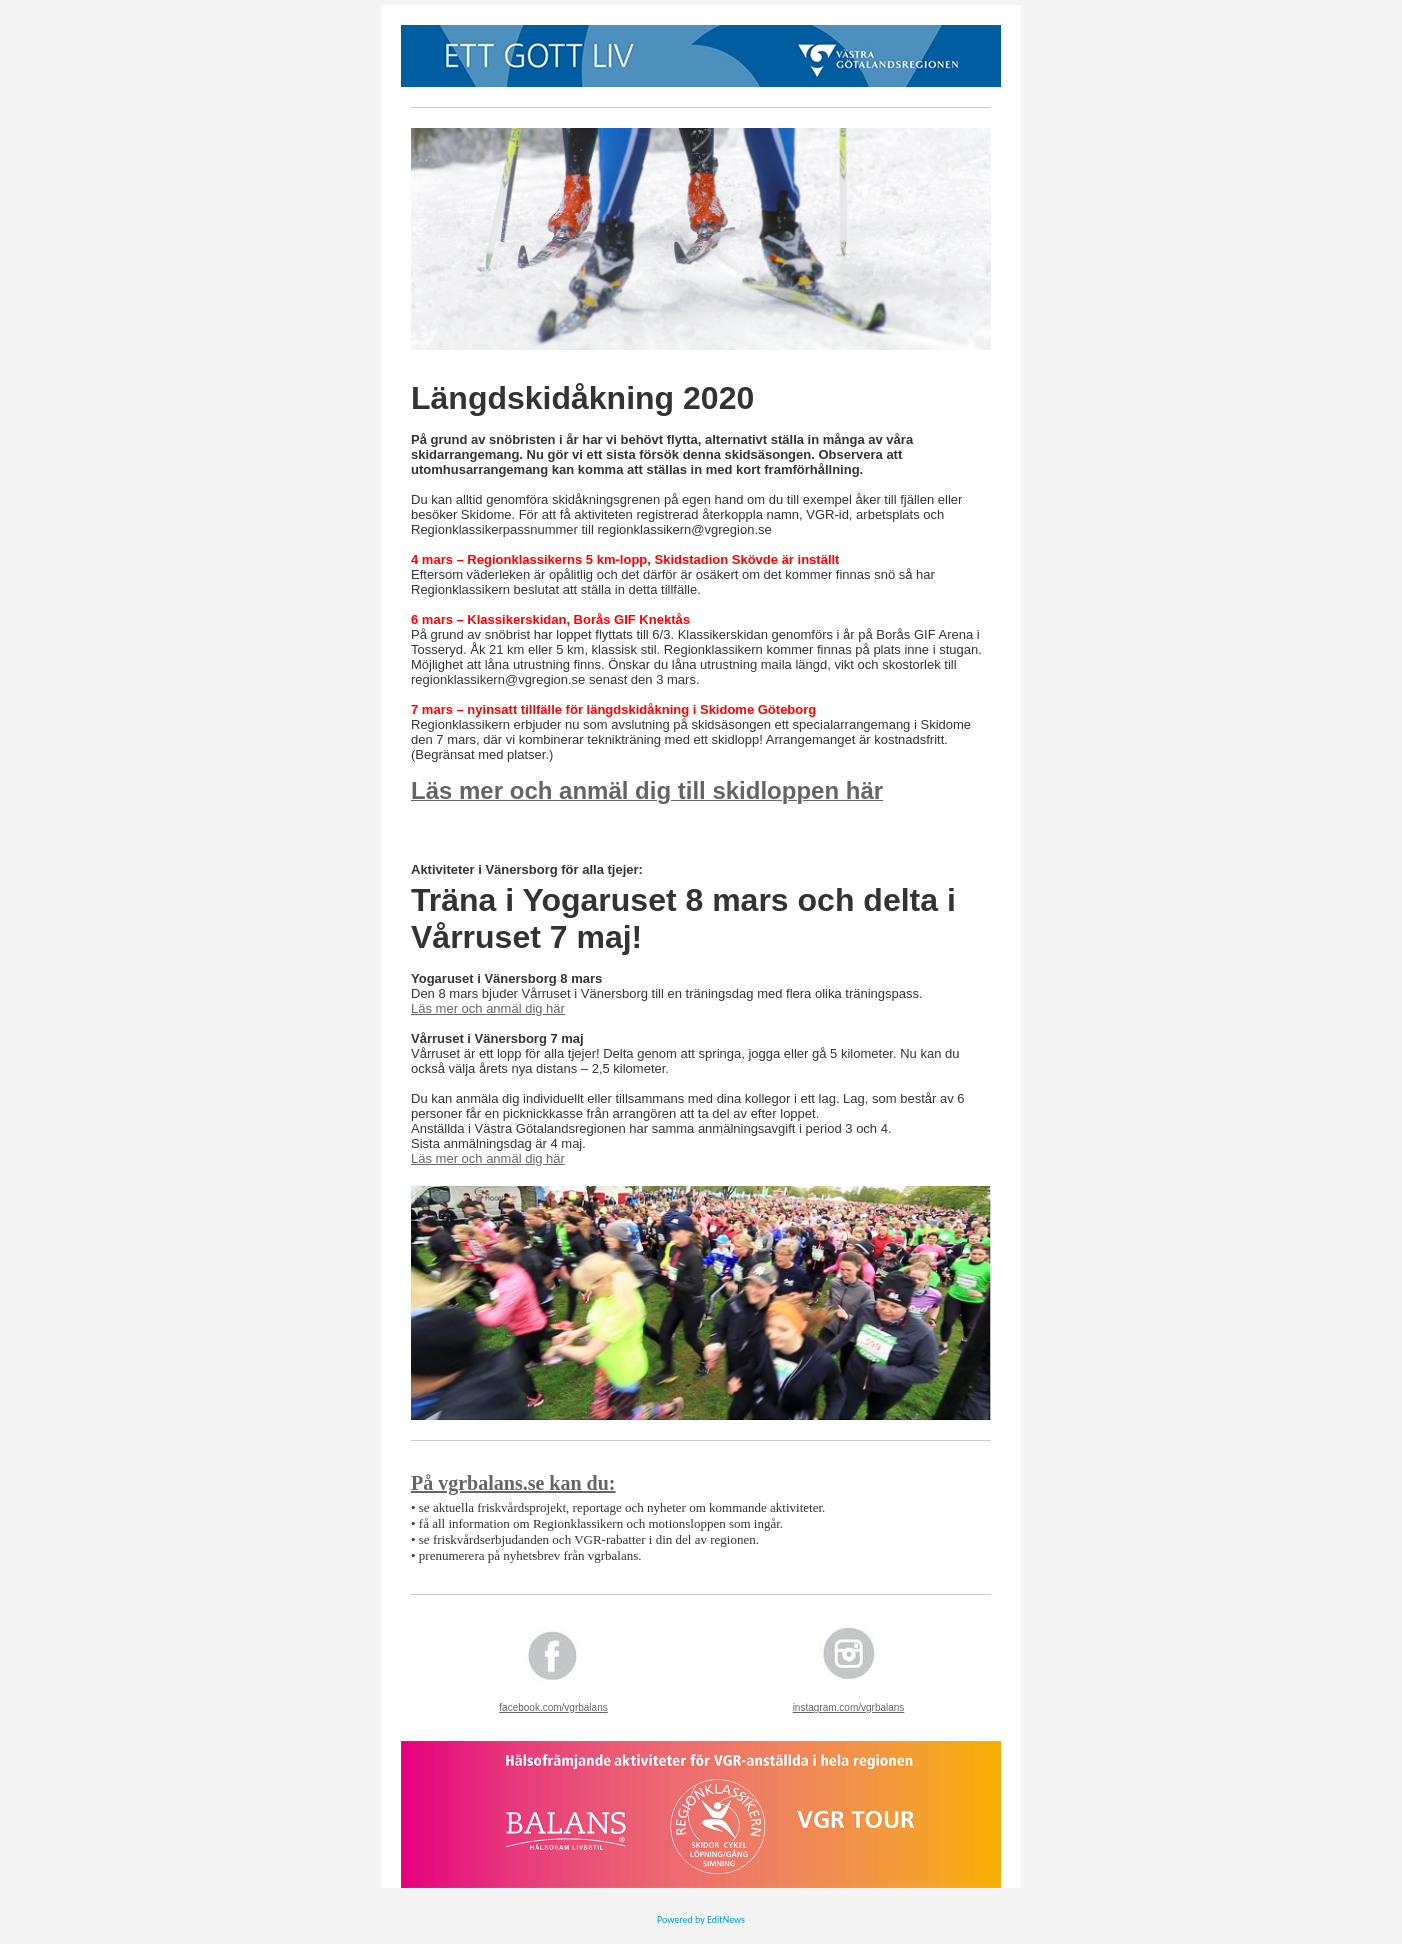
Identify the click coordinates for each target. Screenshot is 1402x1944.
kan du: (579, 1483)
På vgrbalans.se (477, 1483)
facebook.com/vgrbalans (553, 1707)
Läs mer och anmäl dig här (488, 1008)
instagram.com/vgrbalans (849, 1707)
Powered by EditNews (701, 1919)
